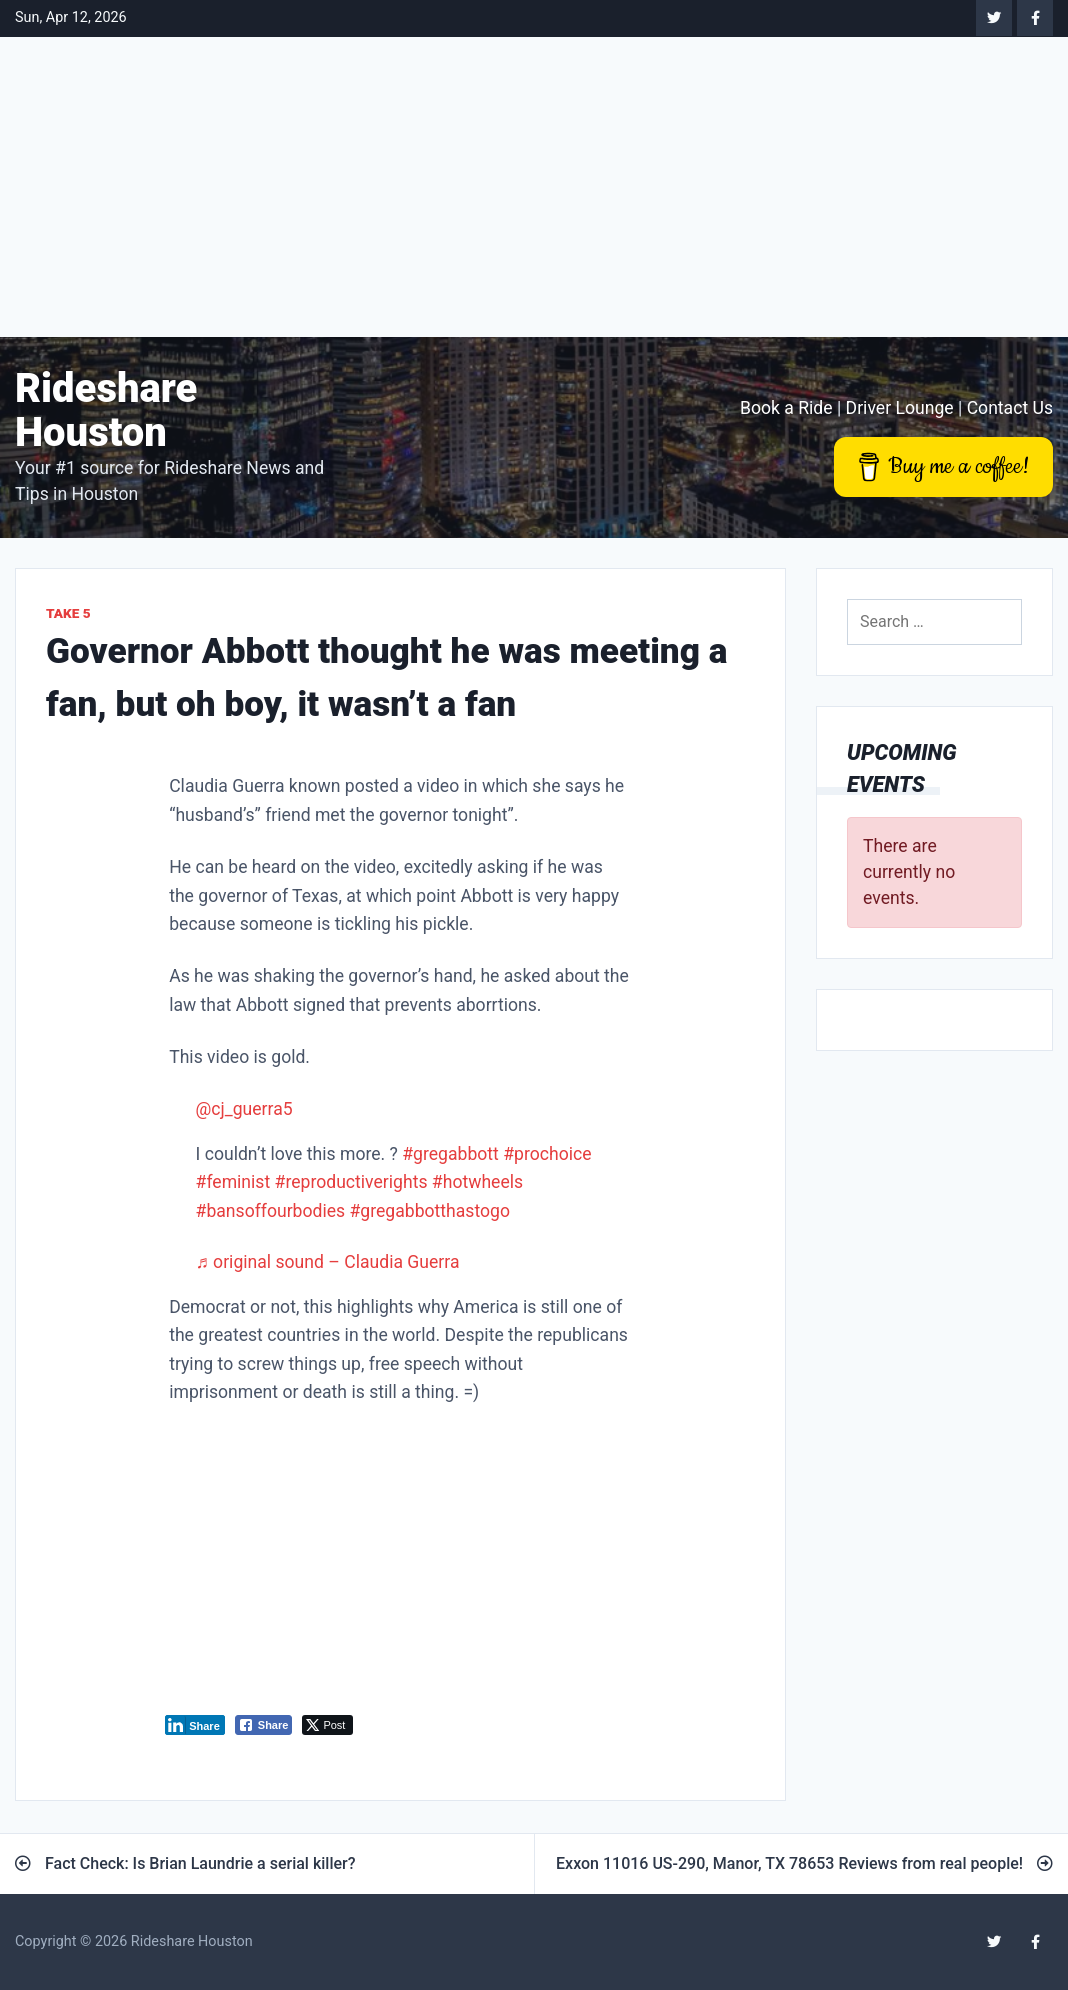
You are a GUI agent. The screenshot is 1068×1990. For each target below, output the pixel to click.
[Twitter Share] (327, 1725)
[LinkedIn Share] (195, 1725)
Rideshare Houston (106, 410)
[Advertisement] (534, 187)
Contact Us (1010, 408)
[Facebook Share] (264, 1725)
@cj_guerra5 (244, 1109)
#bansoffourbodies (271, 1211)
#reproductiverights (351, 1182)
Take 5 (68, 613)
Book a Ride (786, 408)
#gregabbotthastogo (430, 1211)
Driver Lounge (900, 408)
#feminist (233, 1182)
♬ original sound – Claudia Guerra (328, 1262)
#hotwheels (477, 1182)
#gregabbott (450, 1154)
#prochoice (547, 1154)
